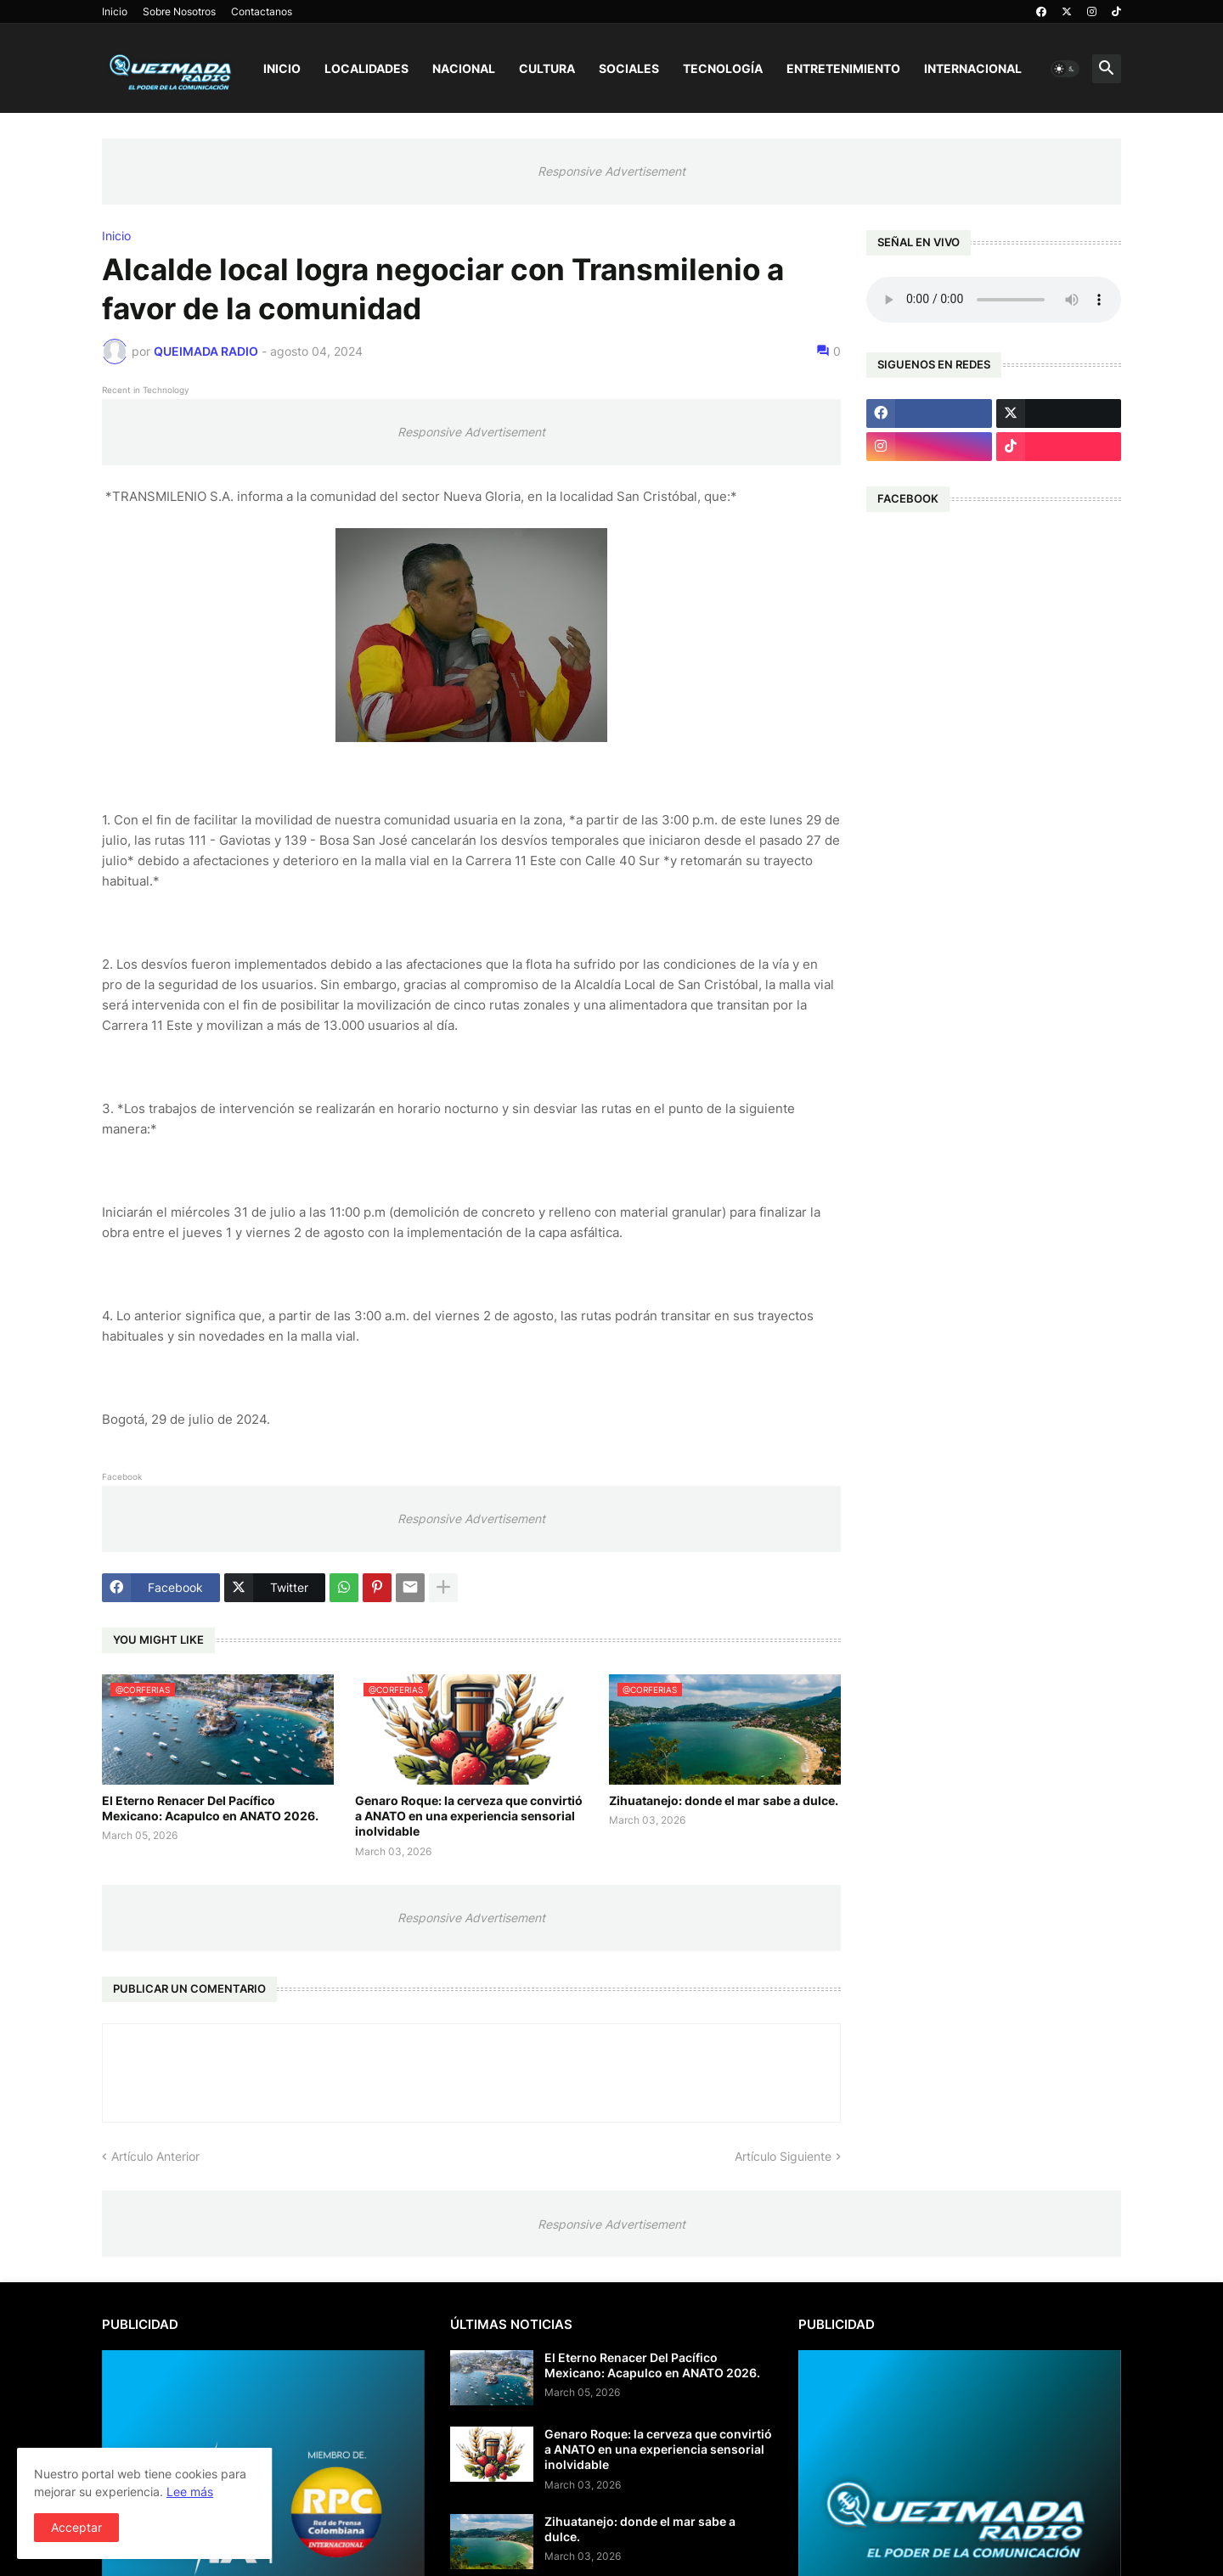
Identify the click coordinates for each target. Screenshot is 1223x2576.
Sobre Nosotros (179, 11)
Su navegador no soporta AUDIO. (993, 300)
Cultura (547, 68)
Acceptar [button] (76, 2527)
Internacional (973, 68)
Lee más (189, 2491)
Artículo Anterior (155, 2156)
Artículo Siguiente (783, 2156)
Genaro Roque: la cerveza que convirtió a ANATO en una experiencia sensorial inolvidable (469, 1815)
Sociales (629, 68)
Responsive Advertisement (611, 171)
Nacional (463, 68)
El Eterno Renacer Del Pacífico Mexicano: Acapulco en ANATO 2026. (210, 1808)
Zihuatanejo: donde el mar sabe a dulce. (723, 1800)
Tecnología (723, 68)
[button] (1065, 68)
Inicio (114, 11)
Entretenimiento (843, 68)
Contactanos (261, 11)
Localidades (366, 68)
